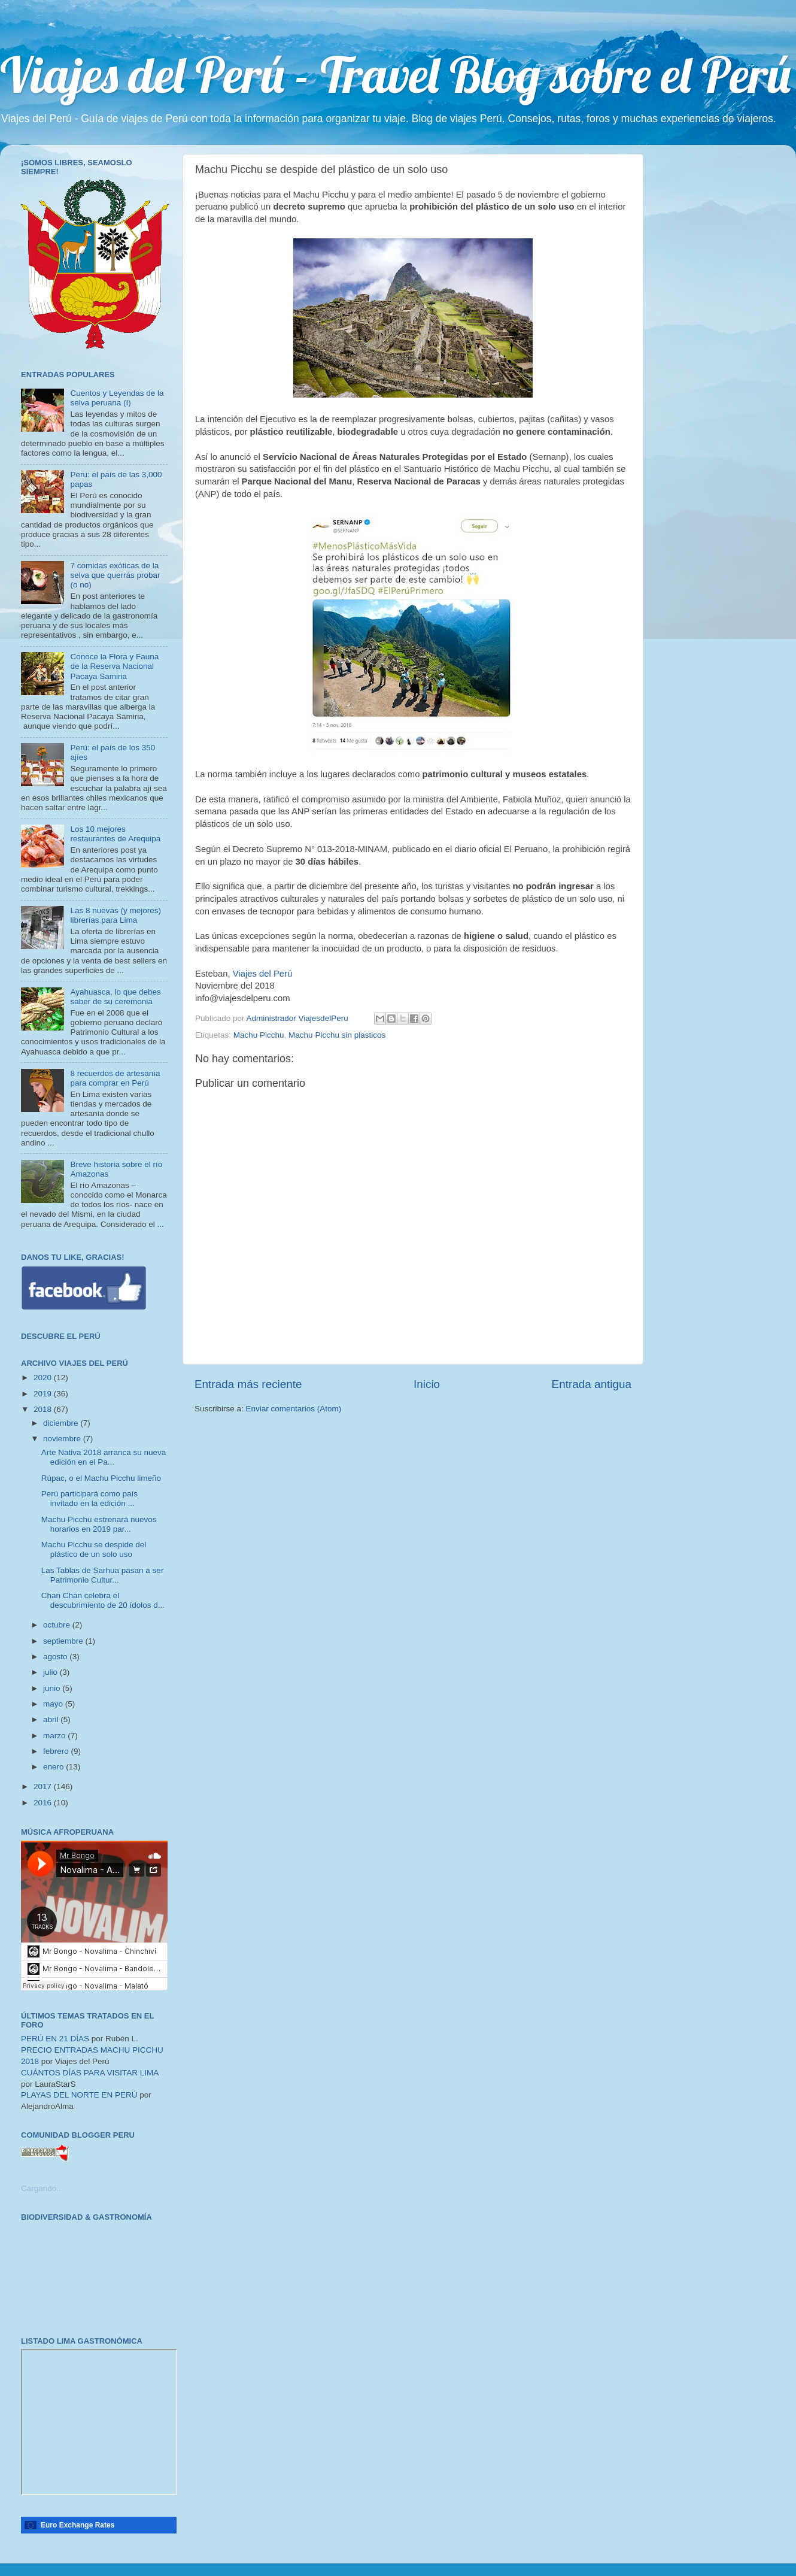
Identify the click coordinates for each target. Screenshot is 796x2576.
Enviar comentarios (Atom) (294, 1408)
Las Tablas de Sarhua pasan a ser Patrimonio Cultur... (102, 1575)
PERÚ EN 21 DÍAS (55, 2038)
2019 (44, 1393)
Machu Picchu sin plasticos (336, 1035)
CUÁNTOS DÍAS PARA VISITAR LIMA (90, 2072)
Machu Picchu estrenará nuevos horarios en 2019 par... (99, 1524)
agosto (56, 1656)
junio (52, 1688)
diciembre (61, 1423)
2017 (44, 1786)
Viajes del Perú (263, 973)
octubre (57, 1624)
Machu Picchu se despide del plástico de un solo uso (94, 1549)
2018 (44, 1409)
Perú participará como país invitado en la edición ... (89, 1498)
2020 (44, 1377)
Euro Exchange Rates (77, 2525)
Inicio (427, 1384)
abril (51, 1719)
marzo (55, 1735)
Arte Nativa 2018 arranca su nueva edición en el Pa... (103, 1457)
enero (54, 1766)
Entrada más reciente (248, 1384)
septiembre (64, 1640)
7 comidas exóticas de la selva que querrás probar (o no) (115, 575)
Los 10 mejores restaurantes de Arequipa (115, 834)
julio (51, 1672)
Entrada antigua (591, 1384)
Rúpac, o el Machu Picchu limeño (101, 1478)
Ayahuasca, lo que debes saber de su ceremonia (115, 996)
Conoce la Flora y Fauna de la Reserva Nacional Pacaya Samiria (114, 666)
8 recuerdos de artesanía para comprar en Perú (115, 1078)
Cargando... (42, 2188)
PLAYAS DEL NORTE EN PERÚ (79, 2094)
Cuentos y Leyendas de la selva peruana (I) (116, 398)
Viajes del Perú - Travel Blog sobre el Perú (395, 74)
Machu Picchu (258, 1035)
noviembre (63, 1438)
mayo (54, 1703)
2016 (44, 1802)
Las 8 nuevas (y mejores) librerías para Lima (115, 915)
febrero (57, 1751)
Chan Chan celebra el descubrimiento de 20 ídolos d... (103, 1600)
